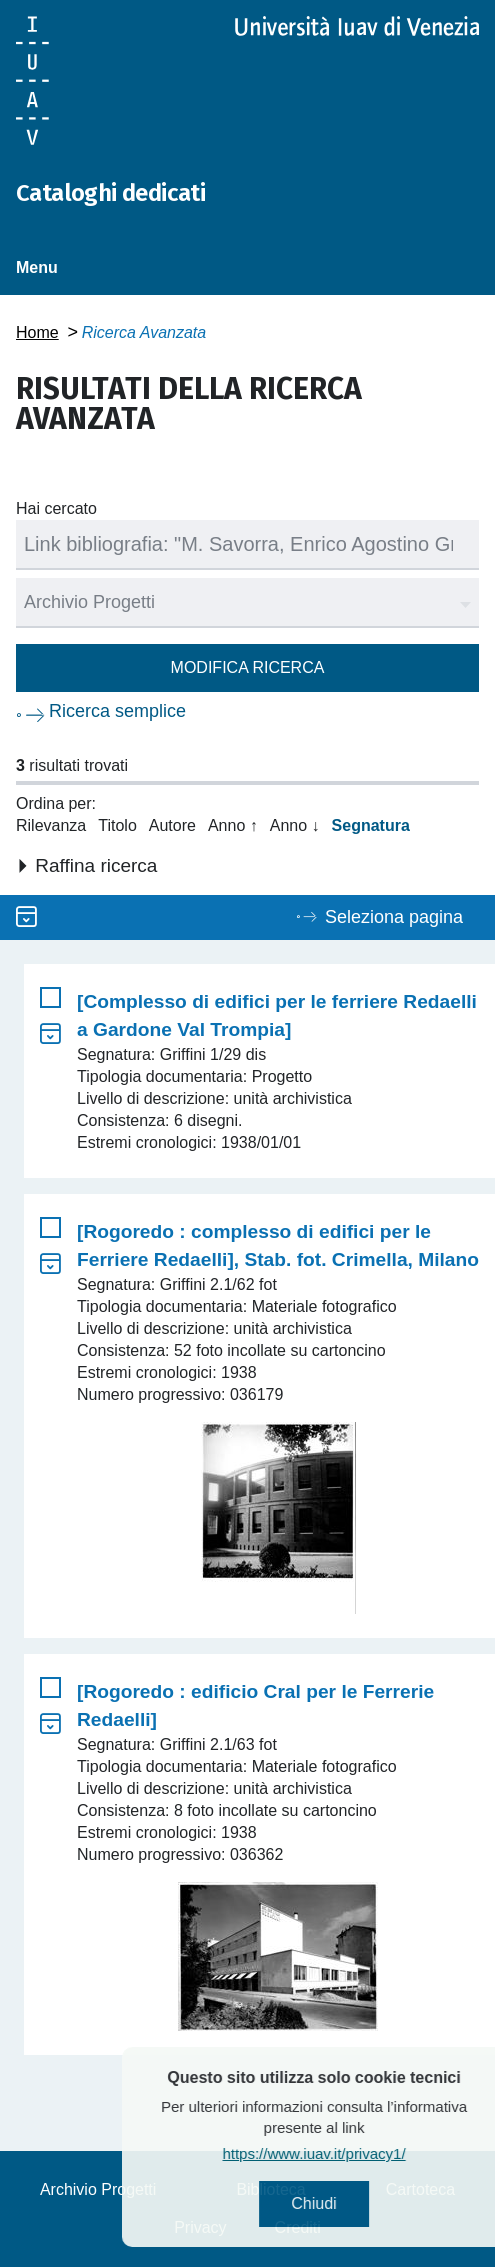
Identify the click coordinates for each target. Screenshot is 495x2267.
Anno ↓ (295, 825)
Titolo (117, 825)
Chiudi (346, 2203)
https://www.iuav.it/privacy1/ (346, 2153)
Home (37, 332)
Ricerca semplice (117, 711)
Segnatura (371, 825)
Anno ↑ (233, 825)
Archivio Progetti (98, 2189)
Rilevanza (51, 825)
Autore (172, 825)
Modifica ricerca (248, 667)
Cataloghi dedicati (110, 193)
